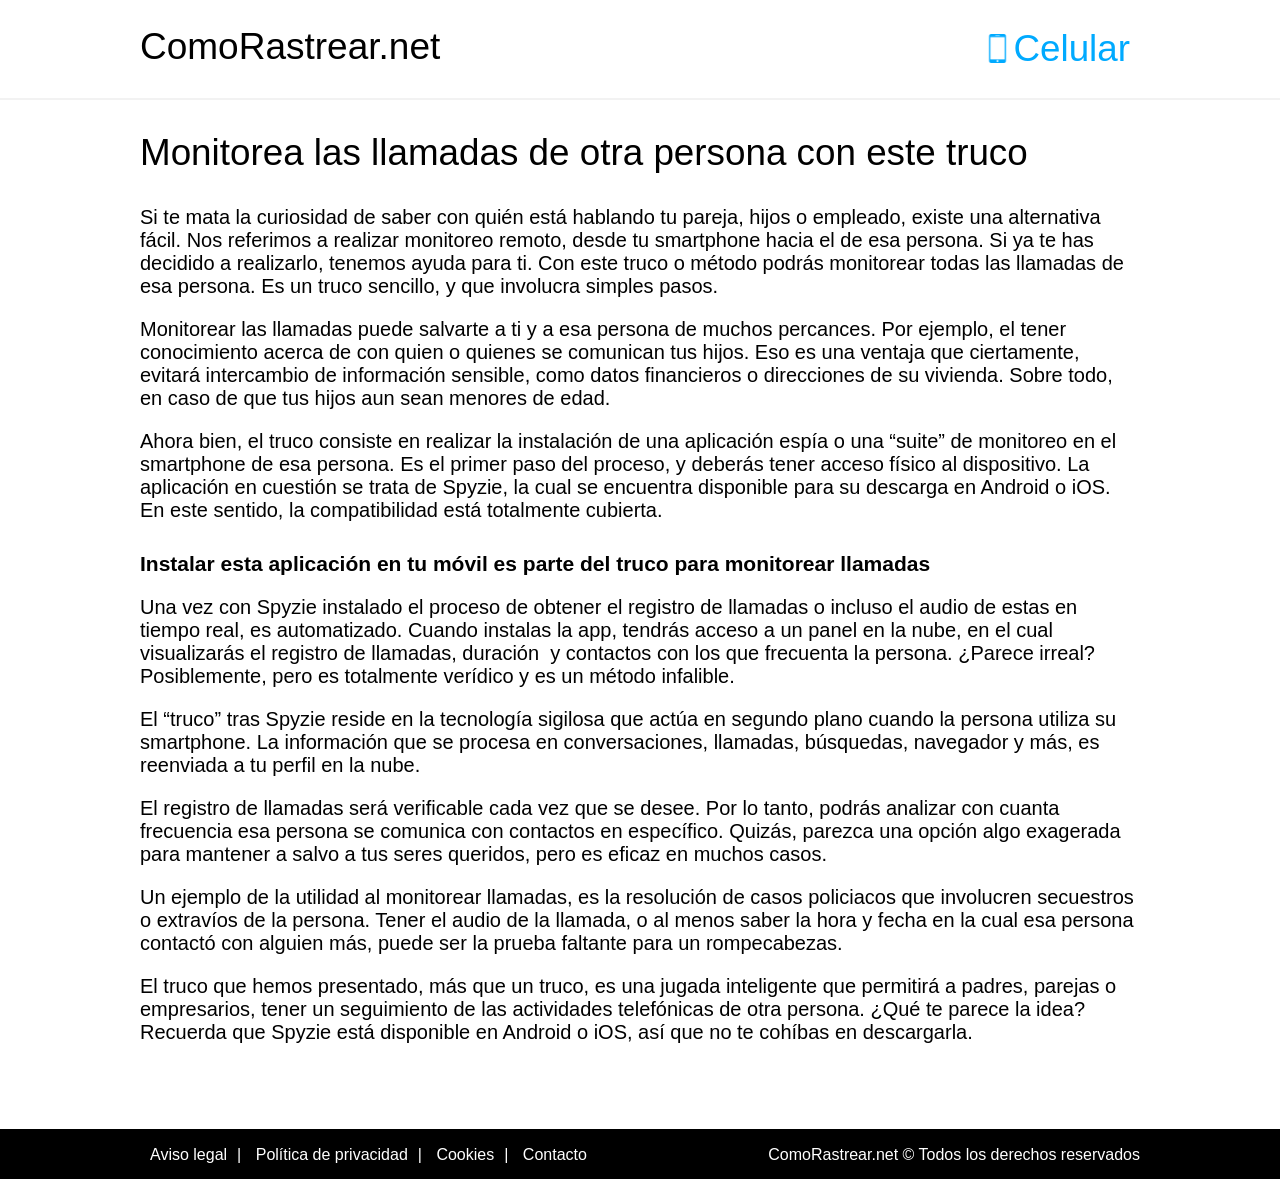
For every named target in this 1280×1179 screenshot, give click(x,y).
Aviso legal (188, 1154)
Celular (1071, 48)
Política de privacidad (332, 1154)
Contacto (555, 1154)
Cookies (465, 1154)
